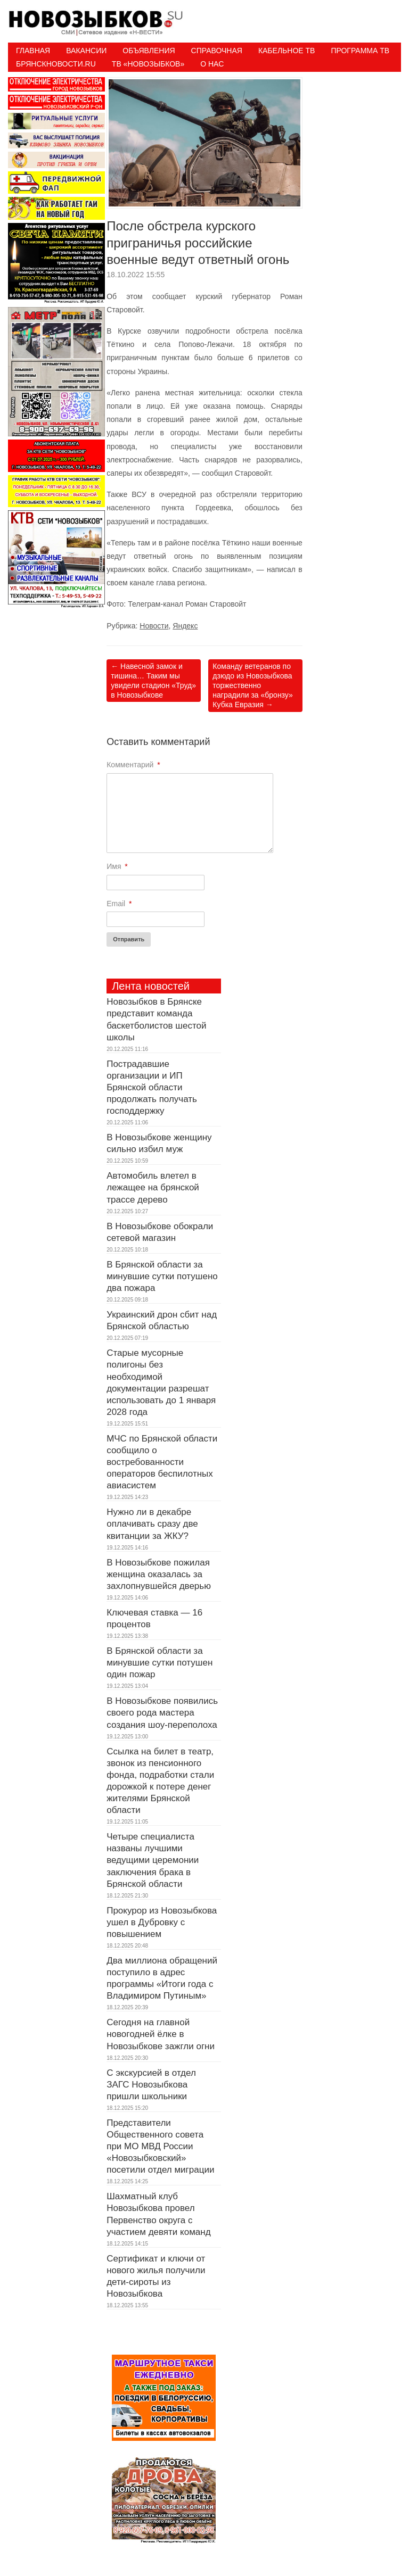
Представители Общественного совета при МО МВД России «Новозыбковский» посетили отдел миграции (160, 2146)
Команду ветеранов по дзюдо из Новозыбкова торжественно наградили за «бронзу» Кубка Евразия (252, 685)
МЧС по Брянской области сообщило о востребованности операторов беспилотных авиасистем (162, 1462)
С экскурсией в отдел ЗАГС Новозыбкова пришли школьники (151, 2084)
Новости (154, 626)
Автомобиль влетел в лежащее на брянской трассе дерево (153, 1187)
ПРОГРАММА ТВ (360, 50)
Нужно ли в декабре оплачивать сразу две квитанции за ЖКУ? (152, 1523)
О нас (212, 64)
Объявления (148, 50)
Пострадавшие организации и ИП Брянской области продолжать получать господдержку (153, 1087)
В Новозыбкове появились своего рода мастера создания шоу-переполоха (162, 1712)
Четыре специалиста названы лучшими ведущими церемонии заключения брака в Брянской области (153, 1860)
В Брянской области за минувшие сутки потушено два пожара (162, 1276)
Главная (33, 50)
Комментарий (133, 764)
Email (119, 903)
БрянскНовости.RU (56, 64)
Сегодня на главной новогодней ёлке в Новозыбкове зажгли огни (161, 2034)
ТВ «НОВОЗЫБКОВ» (148, 64)
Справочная (216, 50)
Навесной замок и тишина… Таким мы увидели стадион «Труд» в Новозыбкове (153, 681)
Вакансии (86, 50)
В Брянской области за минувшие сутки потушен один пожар (159, 1662)
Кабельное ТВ (286, 50)
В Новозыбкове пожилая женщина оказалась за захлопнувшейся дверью (159, 1574)
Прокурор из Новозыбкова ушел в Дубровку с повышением (162, 1922)
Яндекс (185, 626)
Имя (117, 866)
